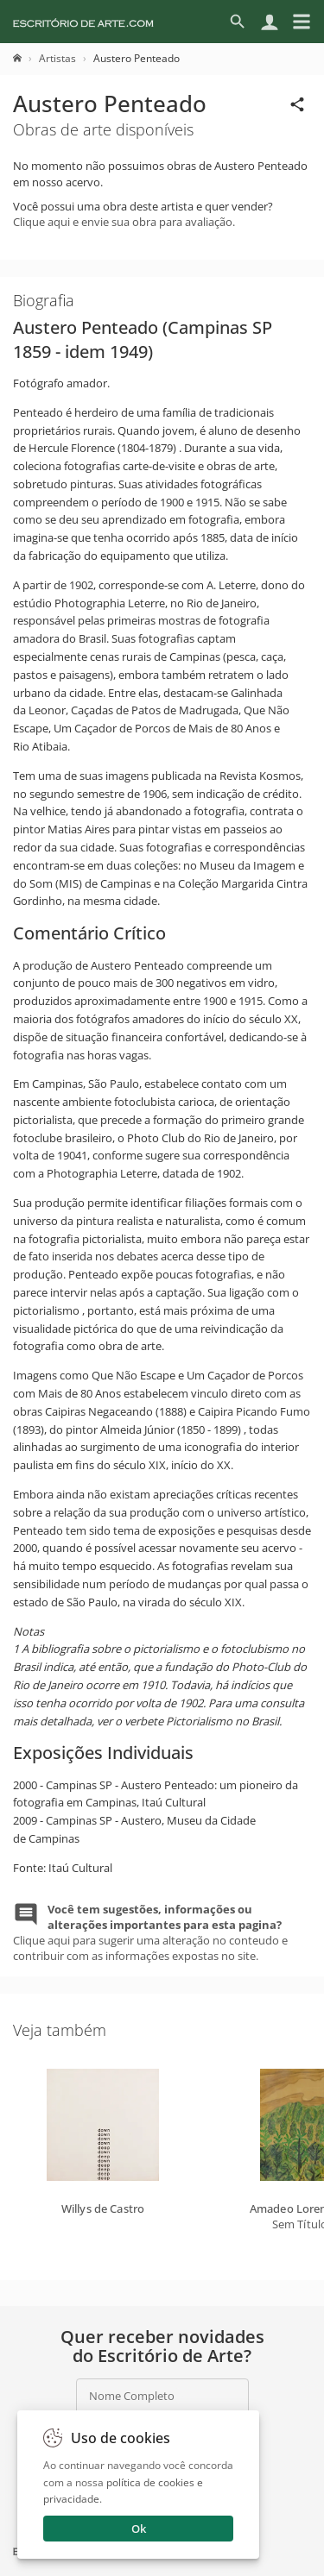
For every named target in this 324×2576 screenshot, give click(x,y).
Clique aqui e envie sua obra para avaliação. (124, 221)
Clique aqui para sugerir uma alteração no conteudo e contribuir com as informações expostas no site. (150, 1932)
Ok (138, 2528)
